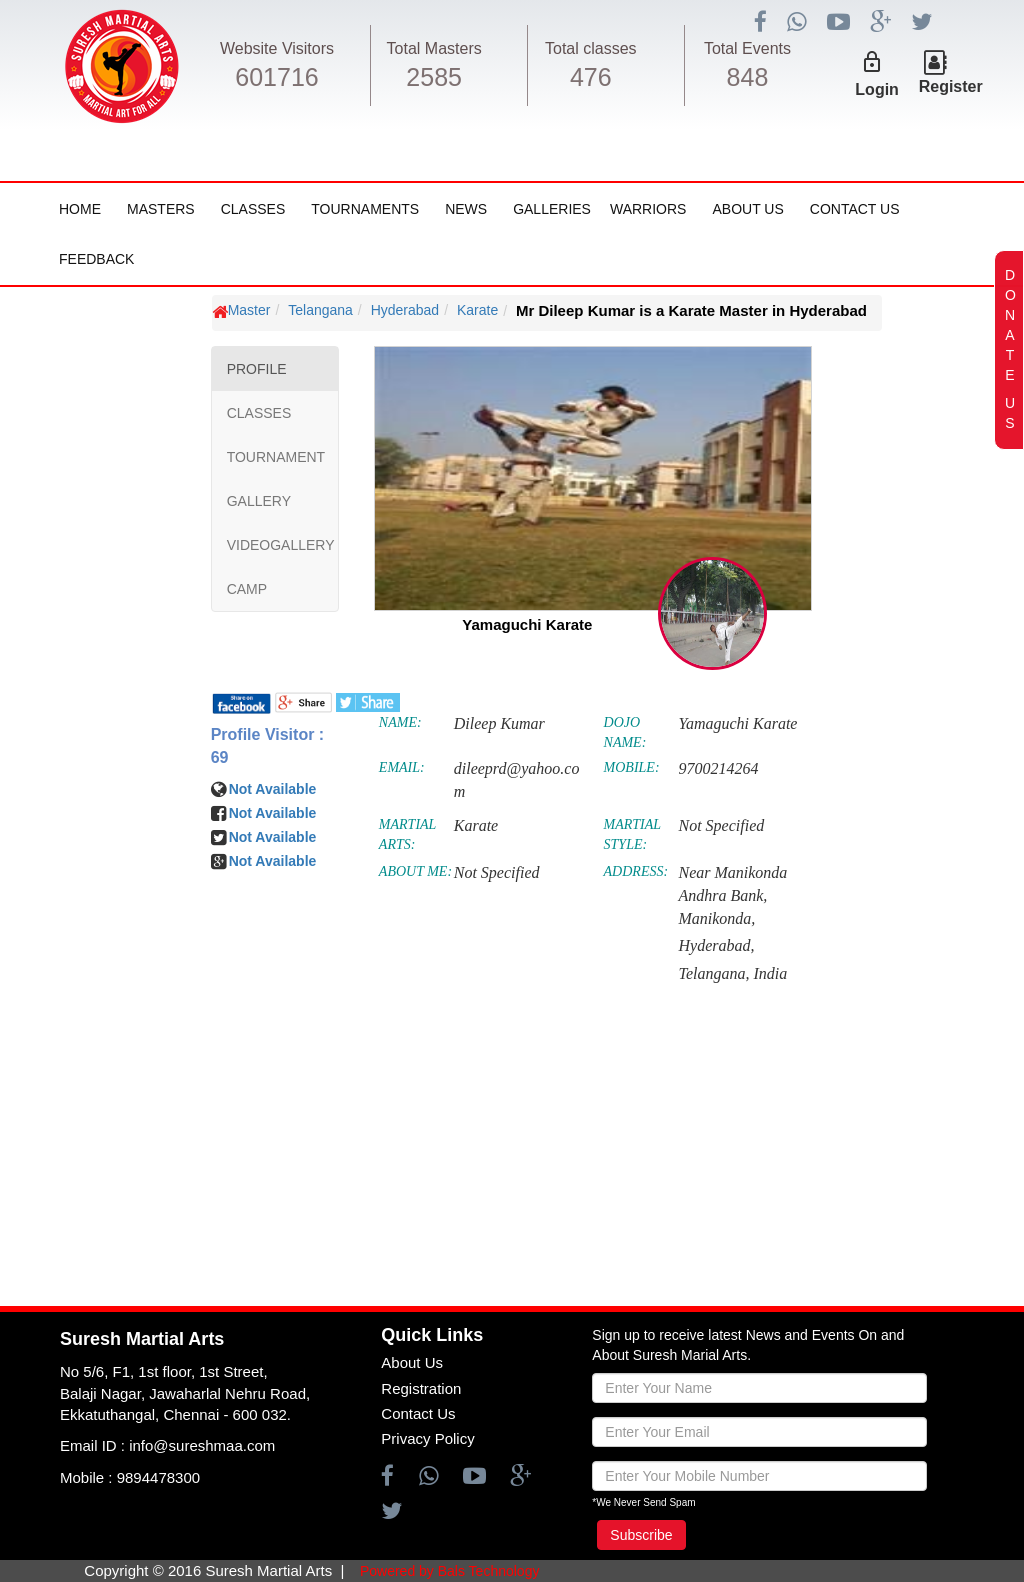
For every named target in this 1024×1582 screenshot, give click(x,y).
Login (877, 89)
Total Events (747, 48)
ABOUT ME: (415, 871)
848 (748, 77)
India (770, 973)
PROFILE (257, 369)
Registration (421, 1388)
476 (591, 77)
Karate (477, 310)
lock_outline (872, 62)
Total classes (591, 48)
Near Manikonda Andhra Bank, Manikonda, (732, 895)
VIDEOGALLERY (281, 545)
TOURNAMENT (276, 457)
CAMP (247, 589)
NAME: (400, 722)
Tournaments (365, 209)
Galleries (552, 209)
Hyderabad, (716, 945)
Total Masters (434, 48)
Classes (253, 209)
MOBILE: (632, 767)
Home (80, 209)
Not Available (273, 789)
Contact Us (855, 209)
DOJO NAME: (625, 732)
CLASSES (259, 413)
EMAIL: (402, 767)
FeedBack (96, 259)
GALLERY (259, 501)
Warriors (648, 209)
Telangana (320, 310)
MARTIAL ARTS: (407, 834)
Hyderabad (405, 310)
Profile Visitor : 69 (268, 746)
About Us (747, 209)
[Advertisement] (135, 891)
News (466, 209)
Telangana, (713, 973)
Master (249, 310)
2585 (434, 77)
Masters (161, 209)
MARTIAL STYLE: (632, 834)
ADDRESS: (636, 871)
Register (951, 86)
